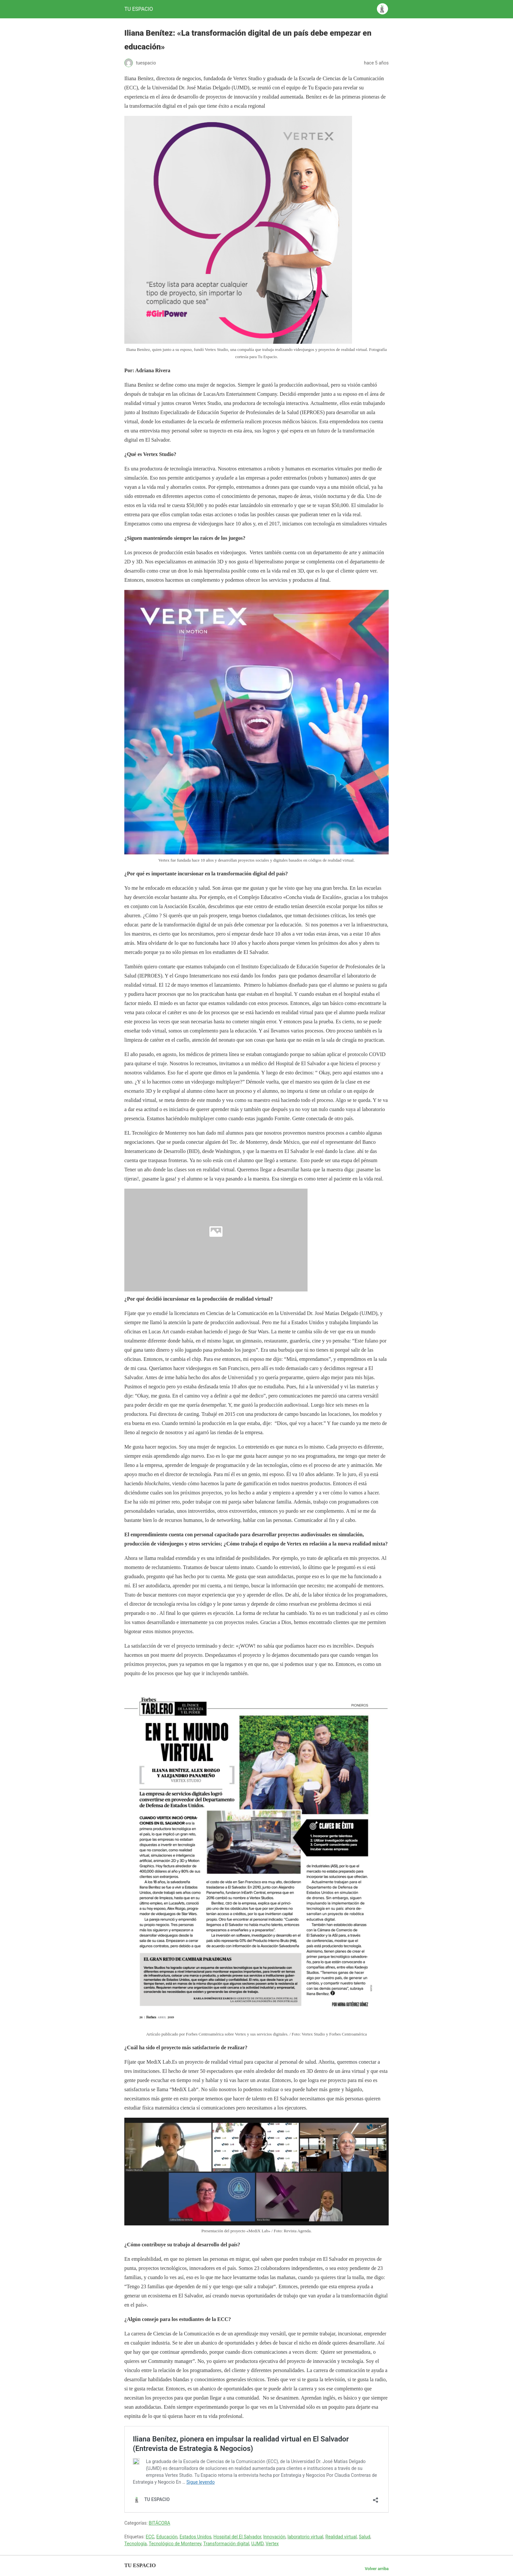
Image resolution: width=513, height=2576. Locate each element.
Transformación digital (226, 2543)
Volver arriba (377, 2568)
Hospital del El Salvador (237, 2536)
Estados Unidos (195, 2536)
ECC (150, 2536)
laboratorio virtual (306, 2536)
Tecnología (135, 2543)
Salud (364, 2536)
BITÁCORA (159, 2523)
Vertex (272, 2543)
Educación (167, 2536)
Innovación (274, 2536)
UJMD (257, 2543)
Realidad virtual (341, 2536)
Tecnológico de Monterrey (175, 2543)
